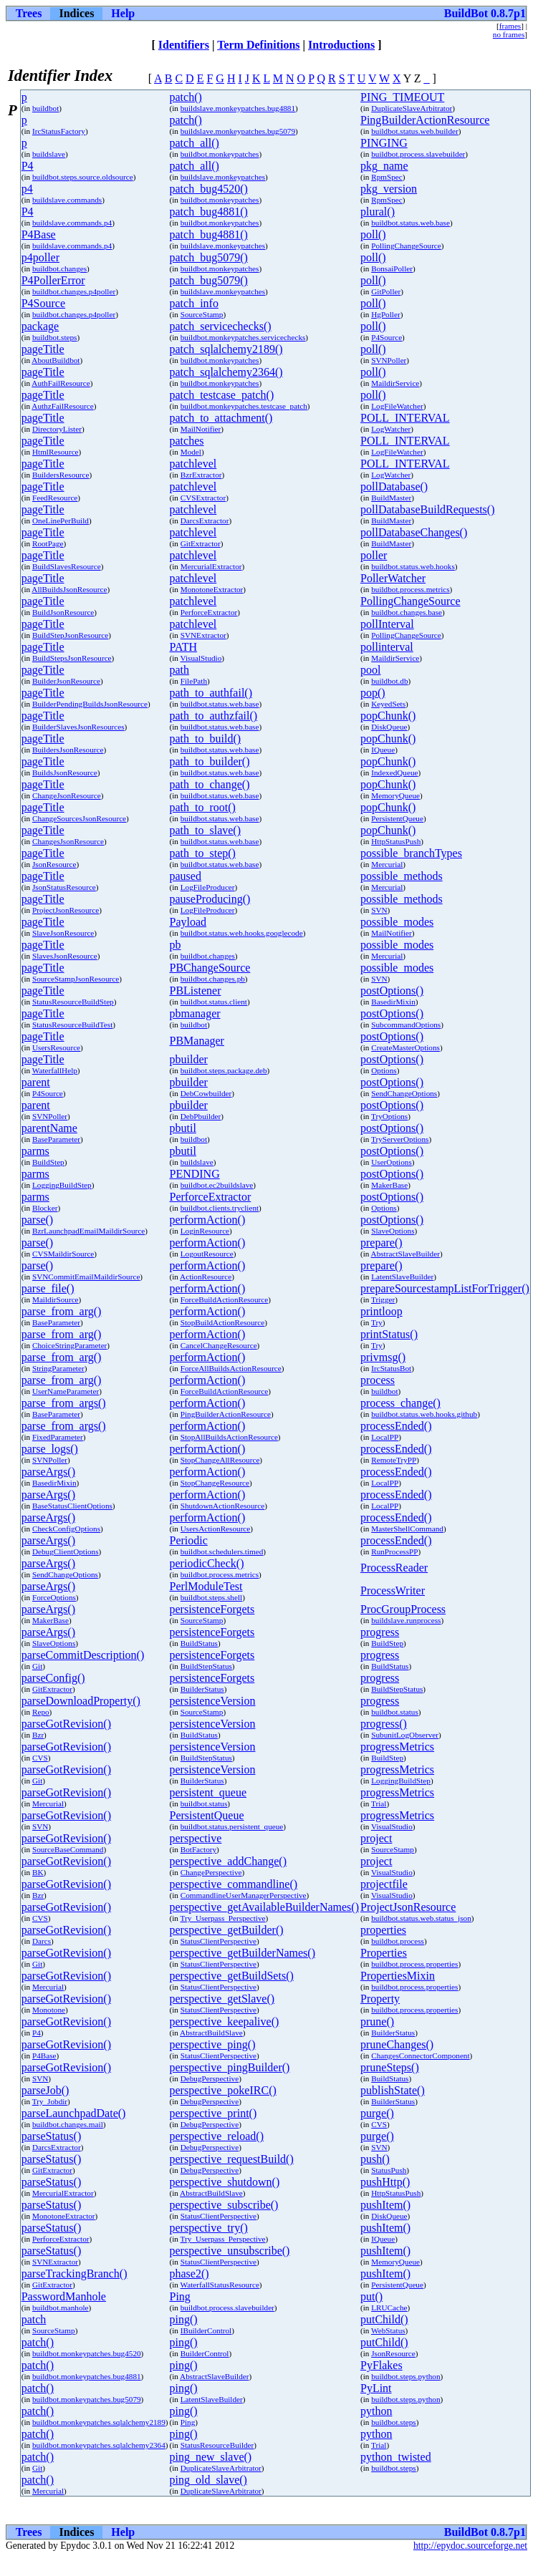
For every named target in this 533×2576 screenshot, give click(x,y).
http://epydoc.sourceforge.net (470, 2545)
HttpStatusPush (396, 841)
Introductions (341, 45)
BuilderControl (205, 2353)
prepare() (381, 1242)
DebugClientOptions (65, 1551)
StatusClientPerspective (218, 1941)
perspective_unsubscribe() (230, 2251)
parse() (37, 1220)
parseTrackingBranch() (74, 2273)
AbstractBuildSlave (211, 2032)
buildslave (48, 154)
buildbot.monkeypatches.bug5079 (86, 2399)
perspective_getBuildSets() (232, 1976)
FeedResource (54, 497)
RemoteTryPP (393, 1460)
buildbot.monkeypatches (220, 154)
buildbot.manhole (60, 2307)
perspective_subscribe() (224, 2205)
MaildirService (395, 383)
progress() (383, 1724)
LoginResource (205, 1230)
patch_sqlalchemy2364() (226, 372)
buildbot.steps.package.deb (224, 1070)
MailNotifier (201, 429)
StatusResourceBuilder (217, 2445)
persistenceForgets (212, 1609)
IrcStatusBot (391, 1368)
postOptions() (391, 990)
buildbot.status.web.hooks (413, 566)
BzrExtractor (201, 474)
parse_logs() (49, 1449)
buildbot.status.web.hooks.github (424, 1414)
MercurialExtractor (211, 566)
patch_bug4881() (209, 211)
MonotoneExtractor (212, 589)
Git (37, 1666)
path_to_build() (205, 738)
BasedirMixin (393, 1001)
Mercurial (387, 864)
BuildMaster (391, 497)
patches (187, 441)
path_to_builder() (210, 761)
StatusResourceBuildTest (72, 1024)
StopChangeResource (215, 1482)
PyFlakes (381, 2365)
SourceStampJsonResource (75, 978)
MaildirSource (55, 1299)
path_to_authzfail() (214, 716)
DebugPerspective (210, 2078)
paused (185, 876)
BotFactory (198, 1849)
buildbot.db (389, 681)
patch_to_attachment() (221, 418)
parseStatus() (51, 2136)
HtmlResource (55, 451)
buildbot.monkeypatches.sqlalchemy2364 (98, 2445)
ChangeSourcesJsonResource (79, 818)
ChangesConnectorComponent (420, 2055)
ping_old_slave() (208, 2480)
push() (375, 2159)
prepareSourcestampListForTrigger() (444, 1288)
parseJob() (45, 2090)
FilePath (194, 681)
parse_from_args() (63, 1403)
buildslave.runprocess (406, 1620)
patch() (186, 97)
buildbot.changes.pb (213, 978)
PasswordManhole (63, 2296)
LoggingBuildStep (62, 1185)
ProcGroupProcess (403, 1609)
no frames (508, 34)
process (377, 1380)
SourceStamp (202, 314)
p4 (27, 189)
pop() (372, 693)
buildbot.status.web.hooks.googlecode (242, 933)
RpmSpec (387, 177)
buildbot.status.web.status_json (421, 1918)
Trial (378, 1803)
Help (123, 13)
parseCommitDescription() (83, 1655)
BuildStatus (199, 1643)
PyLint (376, 2388)
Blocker (44, 1208)
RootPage (48, 543)
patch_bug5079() (209, 257)
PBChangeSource (210, 968)
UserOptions (391, 1162)
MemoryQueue (395, 795)
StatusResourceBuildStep (73, 1001)
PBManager (197, 1041)
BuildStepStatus (206, 1666)
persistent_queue (208, 1792)
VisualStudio (201, 658)
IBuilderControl (206, 2330)
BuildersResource (61, 474)
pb (175, 945)
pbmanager (195, 1013)
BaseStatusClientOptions (72, 1505)
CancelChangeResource (219, 1345)
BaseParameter (56, 1139)
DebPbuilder (201, 1116)
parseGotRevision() (66, 1724)
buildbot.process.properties (414, 1964)
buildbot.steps (54, 337)
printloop (381, 1311)
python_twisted (395, 2457)
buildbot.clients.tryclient (220, 1208)
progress (379, 1632)
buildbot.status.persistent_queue (232, 1826)
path (180, 670)
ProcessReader (394, 1567)
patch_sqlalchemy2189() (226, 349)
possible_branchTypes (411, 853)
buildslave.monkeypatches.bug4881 (238, 108)
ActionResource (205, 1276)
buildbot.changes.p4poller (73, 291)
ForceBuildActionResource (224, 1299)
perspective (196, 1838)
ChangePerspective (211, 1872)
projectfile (384, 1884)
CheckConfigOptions (66, 1528)
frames (510, 25)
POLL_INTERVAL (405, 418)
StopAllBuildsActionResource (229, 1437)
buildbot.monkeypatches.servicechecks (243, 337)
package (40, 326)
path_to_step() (203, 853)
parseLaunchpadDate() (73, 2113)
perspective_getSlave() (222, 1998)
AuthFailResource (61, 383)
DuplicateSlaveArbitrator (411, 108)
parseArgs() (48, 1472)
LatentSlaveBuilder (402, 1276)
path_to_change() (210, 784)
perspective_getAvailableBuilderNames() (264, 1907)
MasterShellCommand (407, 1528)
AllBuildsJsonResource (69, 589)
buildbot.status (394, 1712)
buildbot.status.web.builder (414, 131)
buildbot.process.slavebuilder (418, 154)
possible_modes (396, 922)
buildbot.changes (59, 268)
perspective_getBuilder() (227, 1930)
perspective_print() (213, 2113)
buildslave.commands (67, 199)
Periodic (189, 1540)
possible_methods (401, 876)
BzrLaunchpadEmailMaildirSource (88, 1230)
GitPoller (385, 291)
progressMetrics (397, 1746)
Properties (383, 1953)
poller (373, 555)
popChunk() (388, 716)
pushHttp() (385, 2182)
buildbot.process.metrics (410, 589)
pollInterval (387, 624)
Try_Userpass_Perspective (223, 1918)
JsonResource (54, 864)
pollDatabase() (394, 486)
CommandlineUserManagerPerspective (244, 1895)
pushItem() (385, 2205)
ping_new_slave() (211, 2457)
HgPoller (385, 314)
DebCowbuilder (206, 1093)
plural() (377, 211)
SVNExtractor (203, 635)
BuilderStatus (202, 1689)
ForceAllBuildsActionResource (231, 1368)
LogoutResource (207, 1253)
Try (377, 1322)
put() (371, 2296)
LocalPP (384, 1437)
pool (370, 670)
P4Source (43, 303)
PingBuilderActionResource (424, 120)
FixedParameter (57, 1437)
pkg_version (388, 189)
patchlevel (193, 463)
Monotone (48, 2009)
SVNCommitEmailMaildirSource (86, 1276)
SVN (379, 910)
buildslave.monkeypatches (223, 177)
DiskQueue (389, 726)
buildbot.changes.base (406, 612)
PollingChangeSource (406, 245)
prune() (377, 2021)
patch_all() (194, 143)
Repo (40, 1712)
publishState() (392, 2090)
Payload (188, 922)
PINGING (384, 143)
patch (34, 2319)
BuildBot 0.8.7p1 (485, 13)
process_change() (400, 1403)
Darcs (41, 1941)
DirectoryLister (57, 429)
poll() (373, 234)
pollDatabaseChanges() (413, 532)
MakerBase (389, 1185)
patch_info (194, 303)
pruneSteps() (389, 2067)
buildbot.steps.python (405, 2376)
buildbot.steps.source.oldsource (82, 177)
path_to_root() (203, 807)
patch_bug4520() (209, 189)
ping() (184, 2319)
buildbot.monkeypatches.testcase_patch (244, 406)
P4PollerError (53, 280)
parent (35, 1082)
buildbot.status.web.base (410, 222)
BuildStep (48, 1162)
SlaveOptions (392, 1230)
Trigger (383, 1299)
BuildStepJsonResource (70, 635)
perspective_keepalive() (224, 2021)
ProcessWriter (392, 1590)
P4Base (38, 234)
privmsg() (382, 1357)
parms (35, 1151)
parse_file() (48, 1288)
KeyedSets (388, 703)
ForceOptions (54, 1597)
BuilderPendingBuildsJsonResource (90, 703)
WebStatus (388, 2330)
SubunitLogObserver (404, 1734)
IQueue (383, 749)
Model (191, 451)
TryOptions (389, 1116)
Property (380, 1998)
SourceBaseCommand (67, 1849)
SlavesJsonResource (64, 956)
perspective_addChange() (228, 1861)
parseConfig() (53, 1678)
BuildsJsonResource (64, 772)
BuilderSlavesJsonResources (78, 726)
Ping (180, 2296)
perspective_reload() (217, 2136)
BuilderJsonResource (66, 681)
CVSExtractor (203, 497)
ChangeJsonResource (66, 795)
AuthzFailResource (62, 406)
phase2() (189, 2273)
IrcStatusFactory (58, 131)
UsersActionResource (216, 1528)
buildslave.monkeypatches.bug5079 (238, 131)
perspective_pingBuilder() (230, 2067)
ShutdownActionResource (222, 1505)
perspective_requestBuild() (232, 2159)
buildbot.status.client (214, 1001)
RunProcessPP (394, 1551)
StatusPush (388, 2170)
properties (383, 1930)
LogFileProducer (208, 887)
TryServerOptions (399, 1139)
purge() (377, 2113)
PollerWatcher (393, 578)
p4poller (40, 257)
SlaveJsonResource (63, 933)
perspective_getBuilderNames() (242, 1953)
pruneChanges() (396, 2044)
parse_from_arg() (61, 1311)
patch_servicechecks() (221, 326)
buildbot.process (397, 1941)
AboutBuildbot (56, 360)
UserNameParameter (65, 1391)
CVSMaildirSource (63, 1253)
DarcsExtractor (205, 520)
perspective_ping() (213, 2044)
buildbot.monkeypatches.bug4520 (86, 2353)
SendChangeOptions (404, 1093)
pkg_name (384, 166)
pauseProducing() (210, 899)
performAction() (208, 1220)
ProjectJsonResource (65, 910)
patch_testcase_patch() (222, 395)
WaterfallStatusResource (220, 2284)
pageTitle (42, 349)
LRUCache (389, 2307)
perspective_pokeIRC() (223, 2090)
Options (383, 1070)
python (376, 2411)
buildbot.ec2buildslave (217, 1185)
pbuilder (189, 1059)
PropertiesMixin (397, 1976)
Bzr (38, 1734)
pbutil (183, 1128)
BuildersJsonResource (67, 749)
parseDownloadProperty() (80, 1701)
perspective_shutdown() (225, 2182)
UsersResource (56, 1047)
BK (38, 1872)
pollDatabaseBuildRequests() (427, 509)
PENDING (195, 1174)
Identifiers (183, 45)
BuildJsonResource (63, 612)
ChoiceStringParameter (69, 1345)
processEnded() (396, 1426)
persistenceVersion (213, 1701)
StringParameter (58, 1368)
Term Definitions (258, 45)
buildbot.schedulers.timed (222, 1551)
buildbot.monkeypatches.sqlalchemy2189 (98, 2422)
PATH (184, 647)
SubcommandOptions (406, 1024)
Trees (29, 13)
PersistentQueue (397, 818)
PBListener (195, 990)
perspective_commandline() (234, 1884)
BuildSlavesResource (66, 566)
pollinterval (386, 647)
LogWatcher (390, 429)
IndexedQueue (394, 772)
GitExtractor (201, 543)
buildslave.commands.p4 (72, 222)
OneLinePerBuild (60, 520)
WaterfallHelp (54, 1070)
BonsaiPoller (392, 268)
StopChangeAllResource (220, 1460)
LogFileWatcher (397, 406)
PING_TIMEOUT (402, 97)
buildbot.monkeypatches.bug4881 (86, 2376)
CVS (40, 1757)
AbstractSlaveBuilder (405, 1253)
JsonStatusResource (64, 887)
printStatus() (389, 1334)
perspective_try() (209, 2228)
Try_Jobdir (49, 2101)
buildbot (45, 108)
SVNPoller (388, 360)
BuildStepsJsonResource (72, 658)
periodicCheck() (207, 1563)
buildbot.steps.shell (211, 1597)
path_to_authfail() (211, 693)
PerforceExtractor (209, 612)
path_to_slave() (205, 830)
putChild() (384, 2319)
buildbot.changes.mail (67, 2124)
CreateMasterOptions (405, 1047)
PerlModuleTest (206, 1586)
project (376, 1838)
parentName (49, 1128)
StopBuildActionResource (222, 1322)
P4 (27, 166)
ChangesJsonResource (68, 841)
